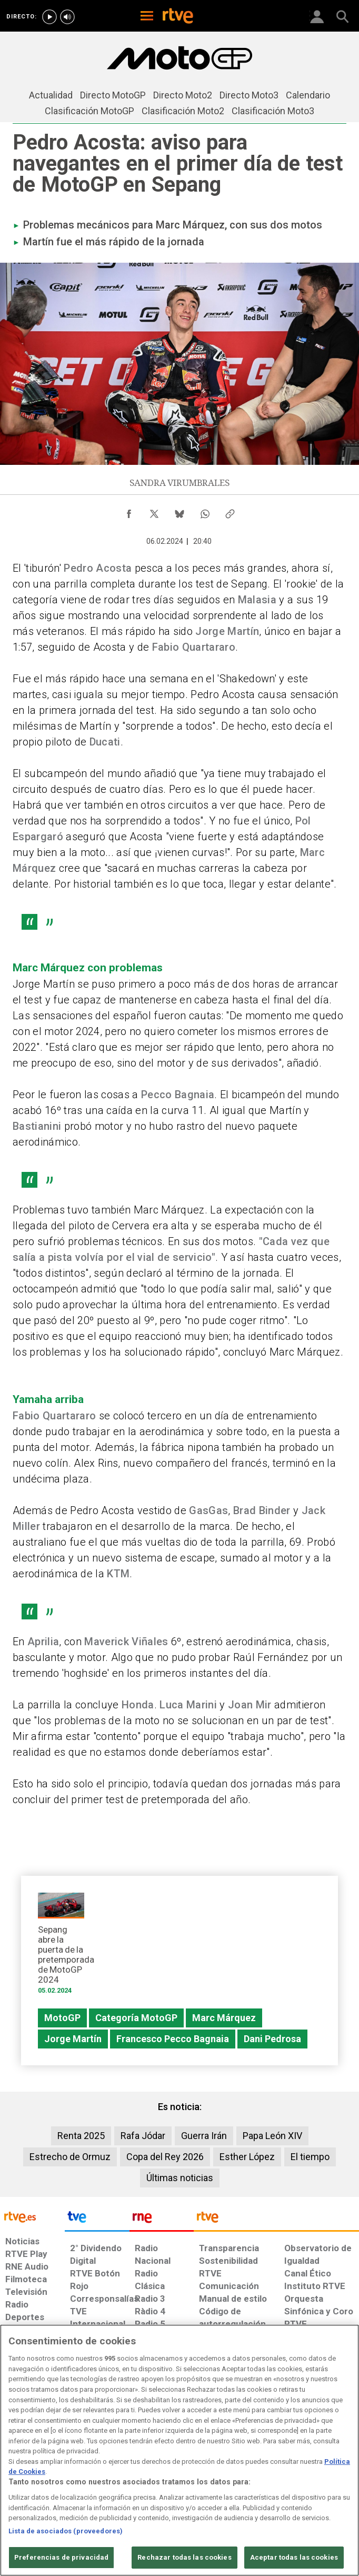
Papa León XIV (272, 2135)
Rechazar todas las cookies (184, 2557)
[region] (179, 2450)
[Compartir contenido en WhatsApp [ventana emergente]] (204, 511)
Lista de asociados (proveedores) (65, 2531)
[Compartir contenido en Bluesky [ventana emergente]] (179, 511)
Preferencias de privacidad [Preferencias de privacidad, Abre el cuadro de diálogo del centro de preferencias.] (61, 2557)
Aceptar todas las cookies (294, 2557)
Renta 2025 (81, 2135)
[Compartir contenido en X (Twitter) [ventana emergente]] (154, 511)
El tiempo (310, 2156)
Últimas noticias (179, 2177)
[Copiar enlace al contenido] (230, 511)
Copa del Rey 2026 (165, 2156)
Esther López (247, 2156)
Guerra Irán (204, 2135)
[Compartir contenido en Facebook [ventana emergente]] (129, 511)
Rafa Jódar (143, 2135)
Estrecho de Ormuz (70, 2156)
